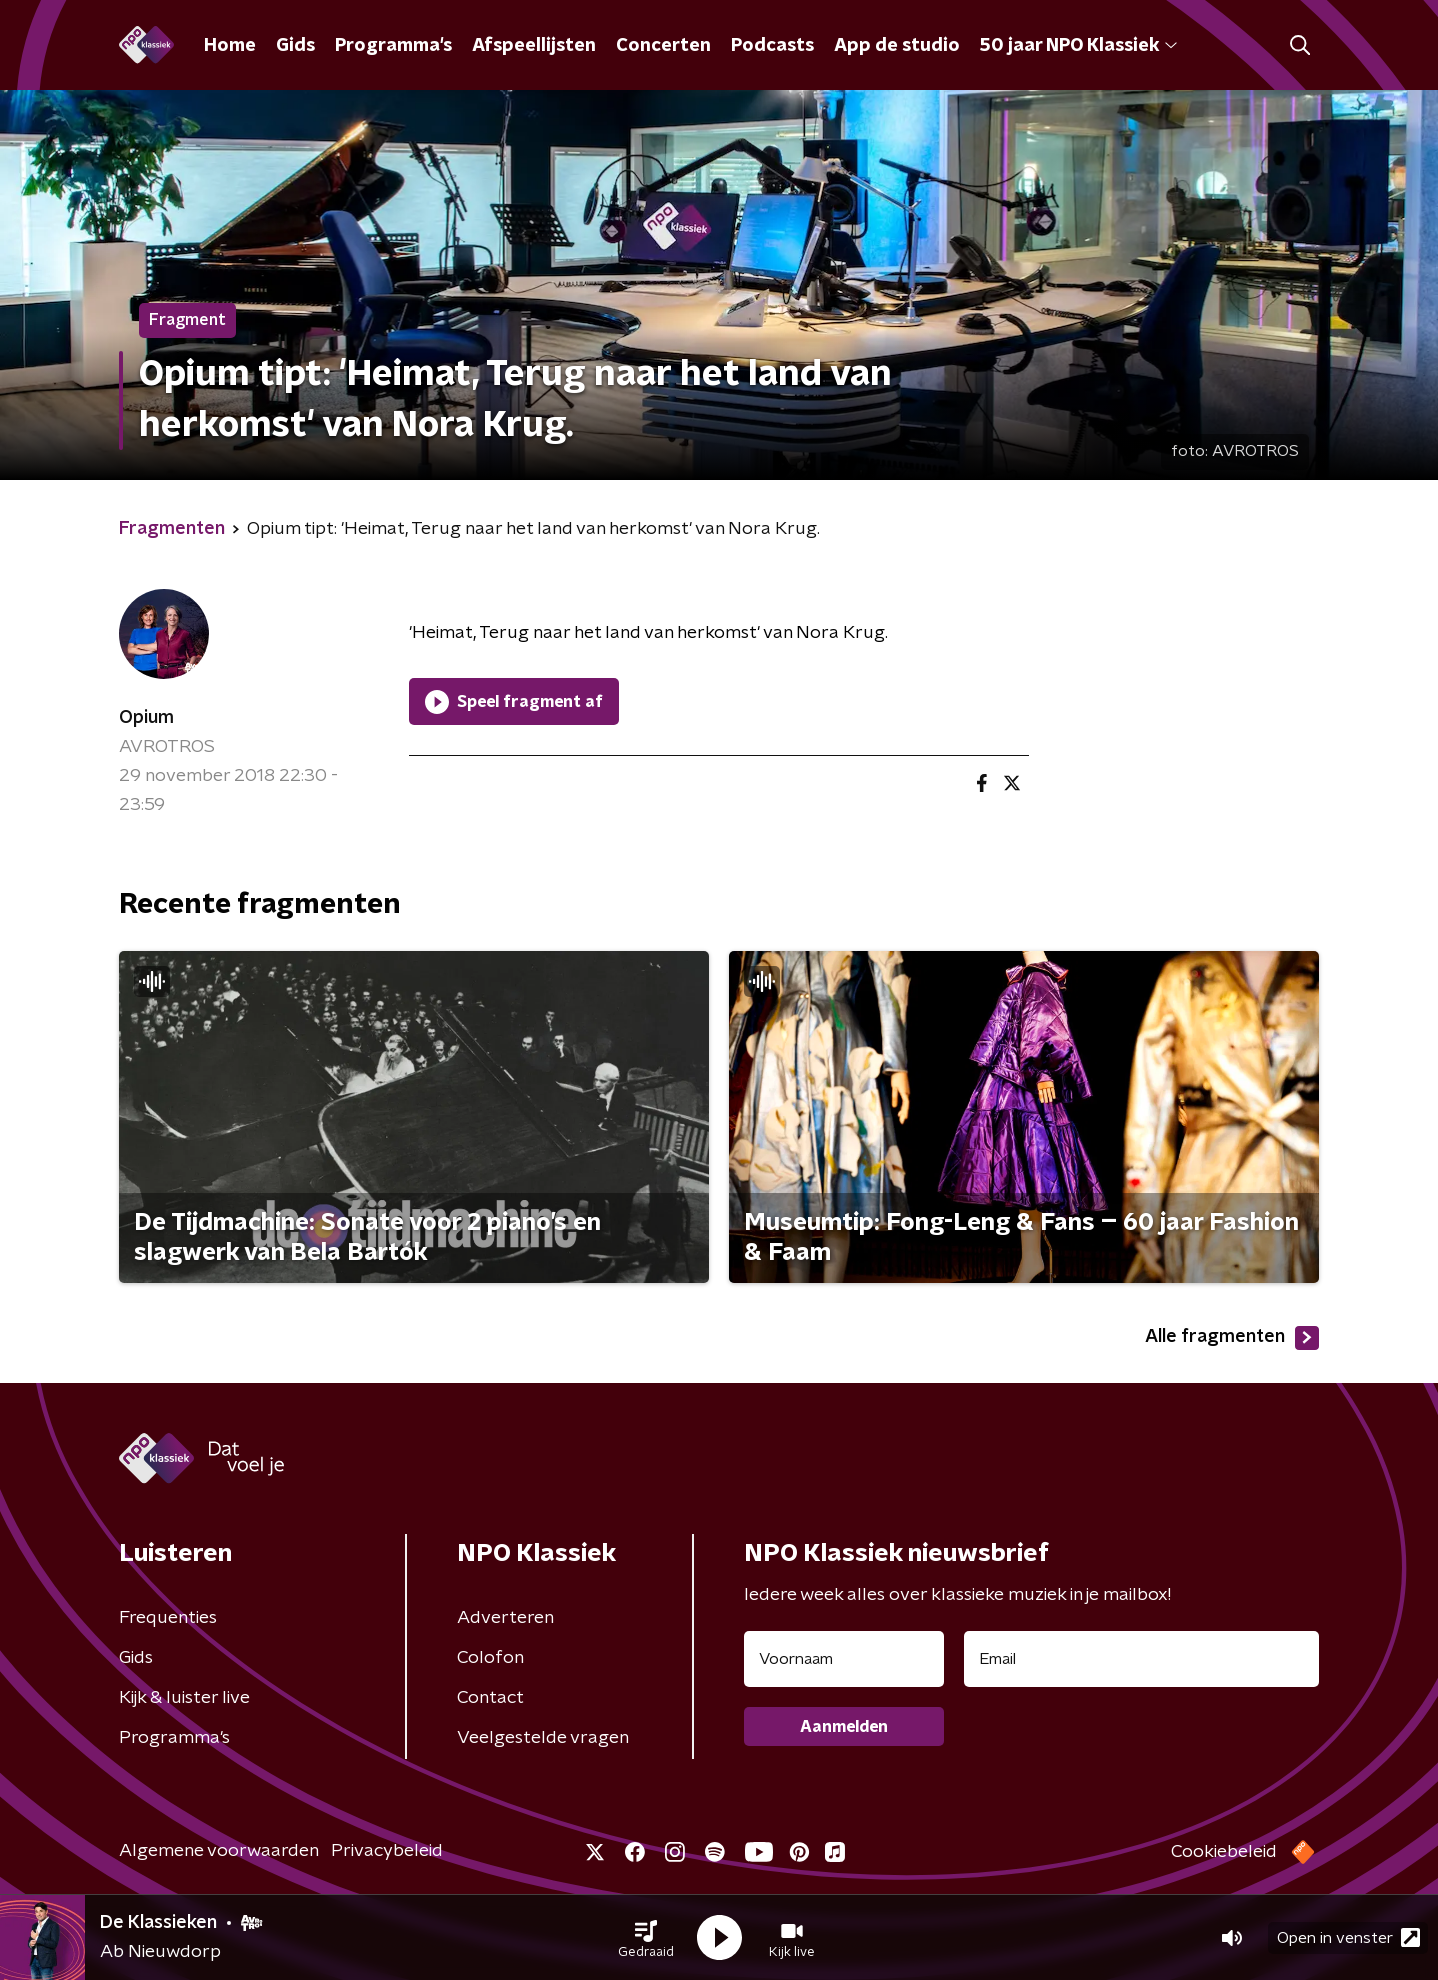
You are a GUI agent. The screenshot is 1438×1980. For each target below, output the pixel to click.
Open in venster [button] (1348, 1937)
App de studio (897, 46)
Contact (490, 1698)
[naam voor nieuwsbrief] (844, 1659)
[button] (646, 1938)
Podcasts (772, 46)
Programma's (393, 46)
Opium (146, 718)
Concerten (663, 46)
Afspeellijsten (534, 46)
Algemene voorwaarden (219, 1851)
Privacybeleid (387, 1851)
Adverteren (505, 1618)
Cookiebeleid (1224, 1852)
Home (230, 46)
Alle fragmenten (1232, 1338)
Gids (295, 46)
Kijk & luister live (184, 1698)
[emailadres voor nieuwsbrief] (1141, 1659)
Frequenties (168, 1618)
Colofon (490, 1658)
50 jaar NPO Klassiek (1078, 46)
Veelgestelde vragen (543, 1738)
